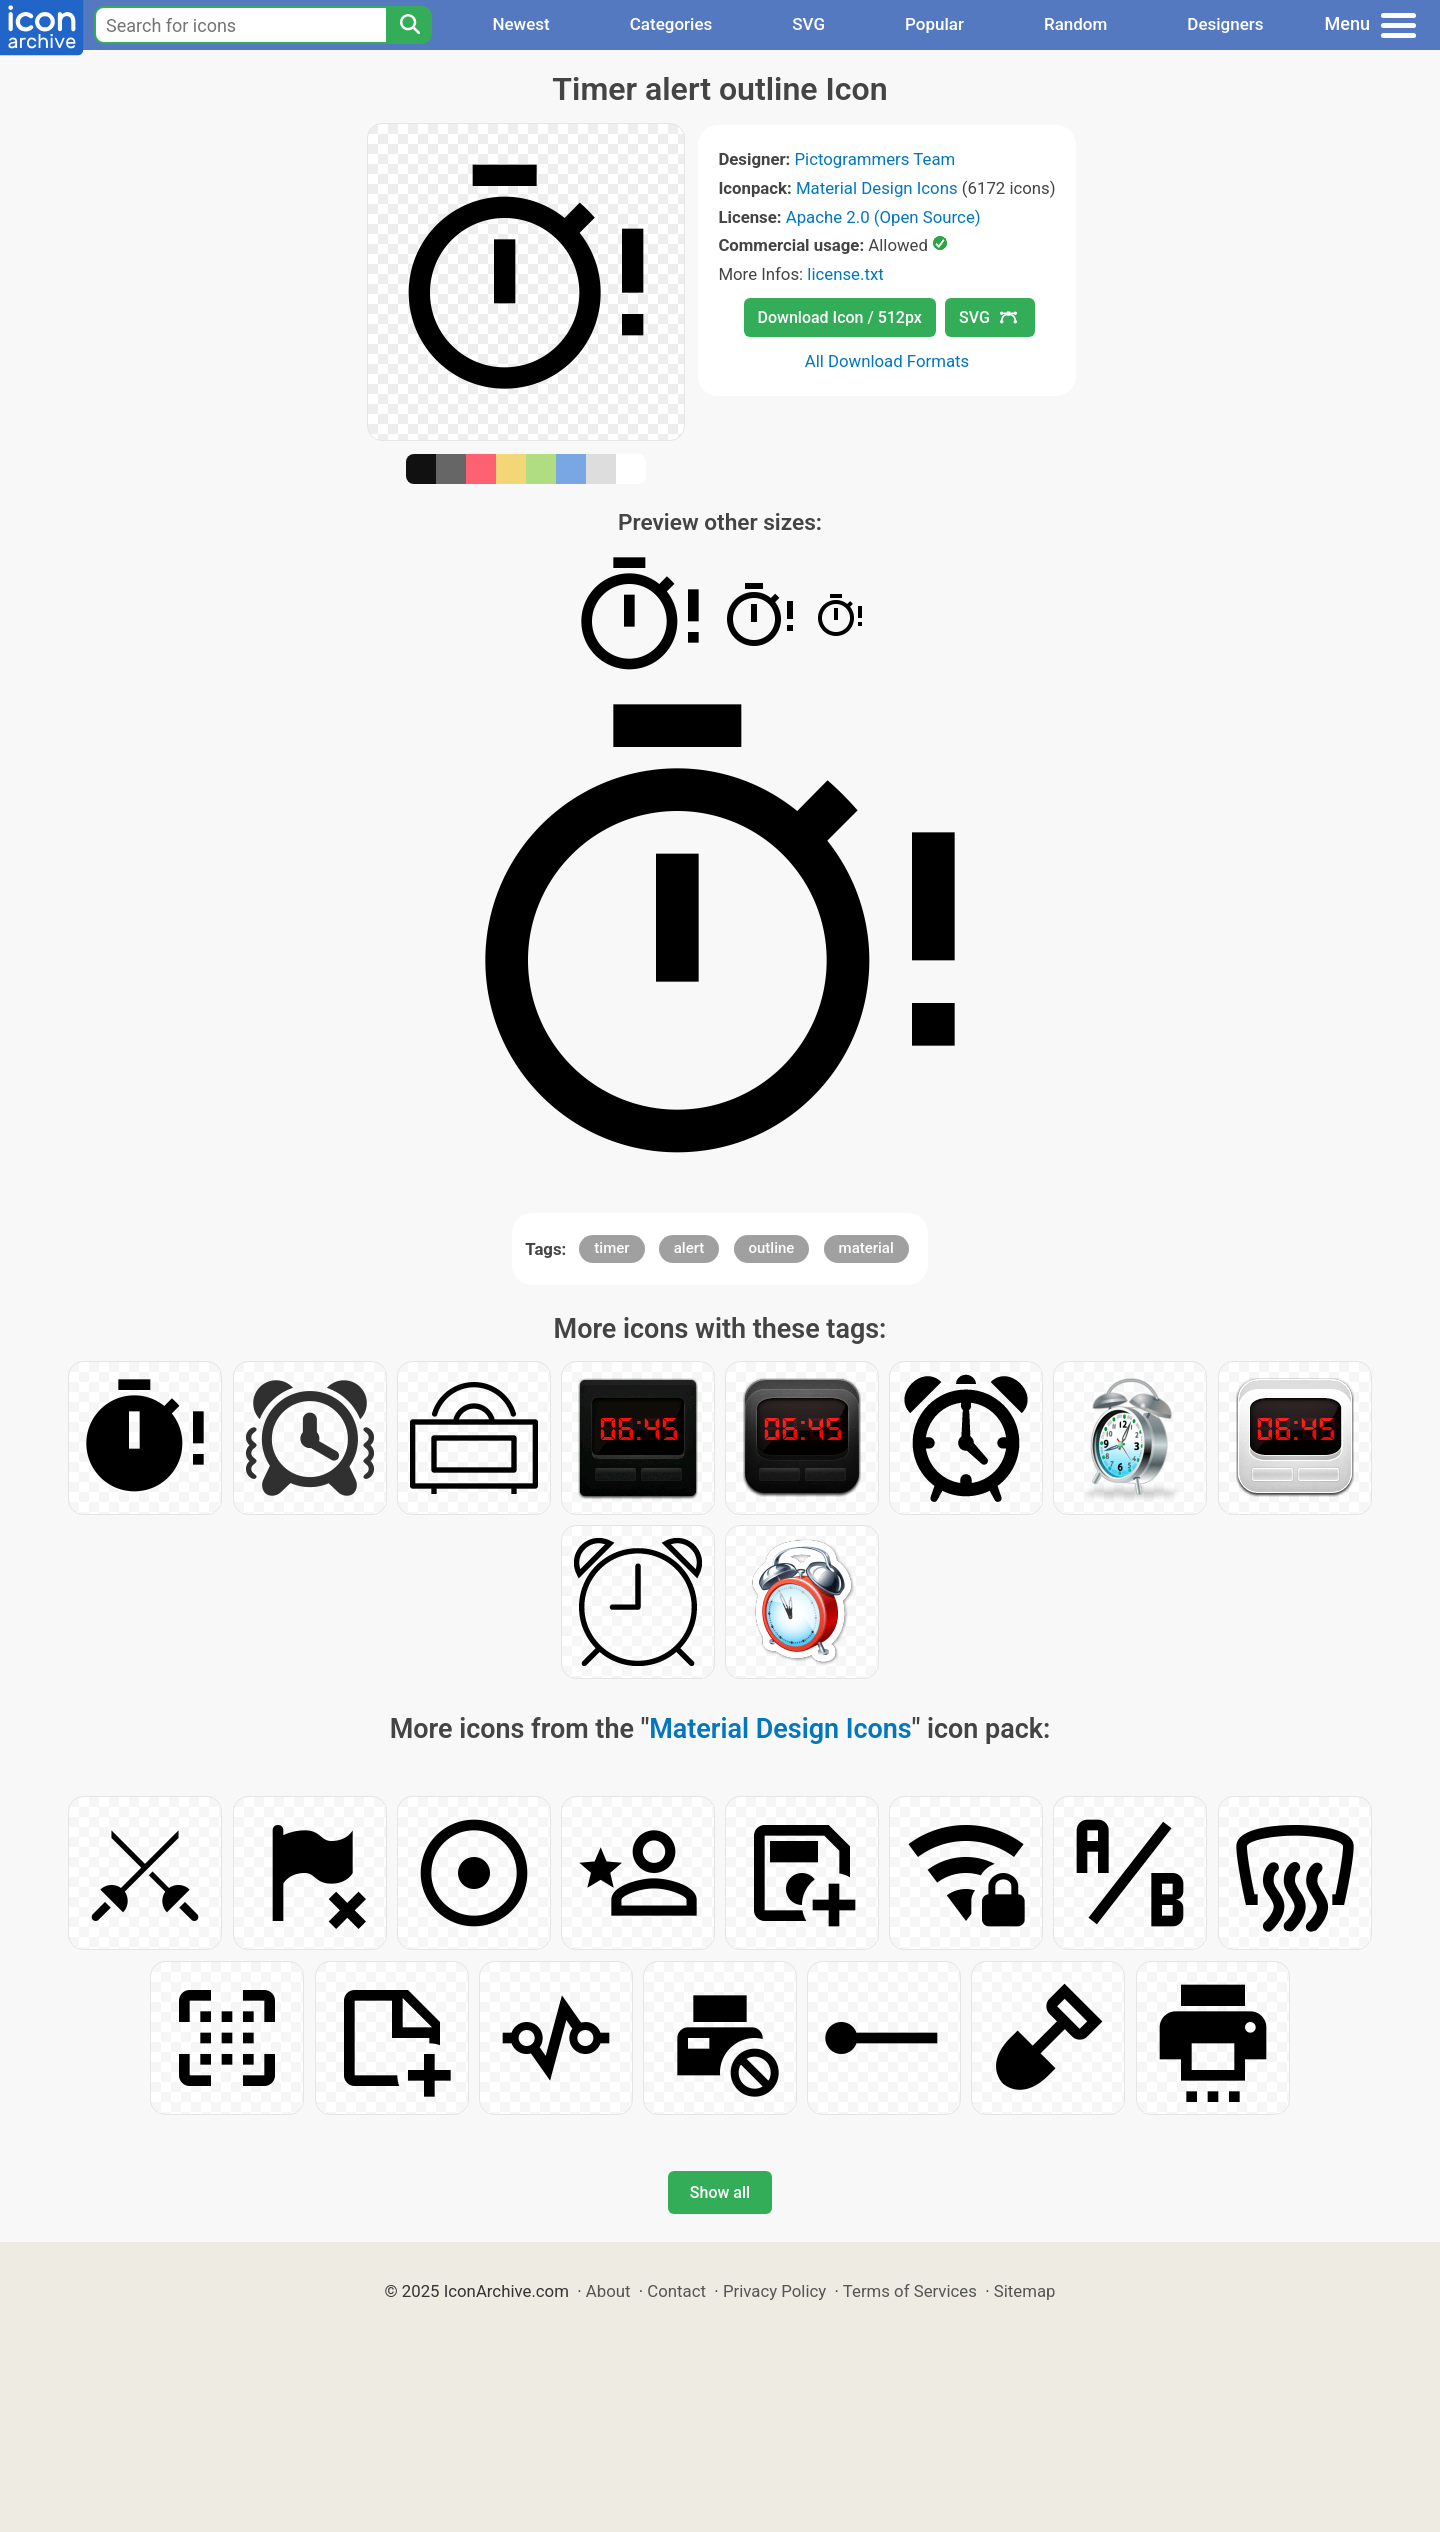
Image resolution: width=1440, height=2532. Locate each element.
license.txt (845, 274)
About (608, 2291)
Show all (720, 2192)
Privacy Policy (774, 2291)
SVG (808, 24)
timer (611, 1248)
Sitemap (1025, 2291)
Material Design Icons (877, 188)
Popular (934, 24)
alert (689, 1248)
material (866, 1248)
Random (1075, 24)
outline (772, 1248)
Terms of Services (910, 2291)
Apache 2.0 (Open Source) (883, 217)
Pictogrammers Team (875, 159)
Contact (676, 2291)
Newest (520, 24)
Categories (671, 24)
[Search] (409, 25)
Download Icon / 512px (840, 317)
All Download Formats (887, 361)
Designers (1225, 24)
